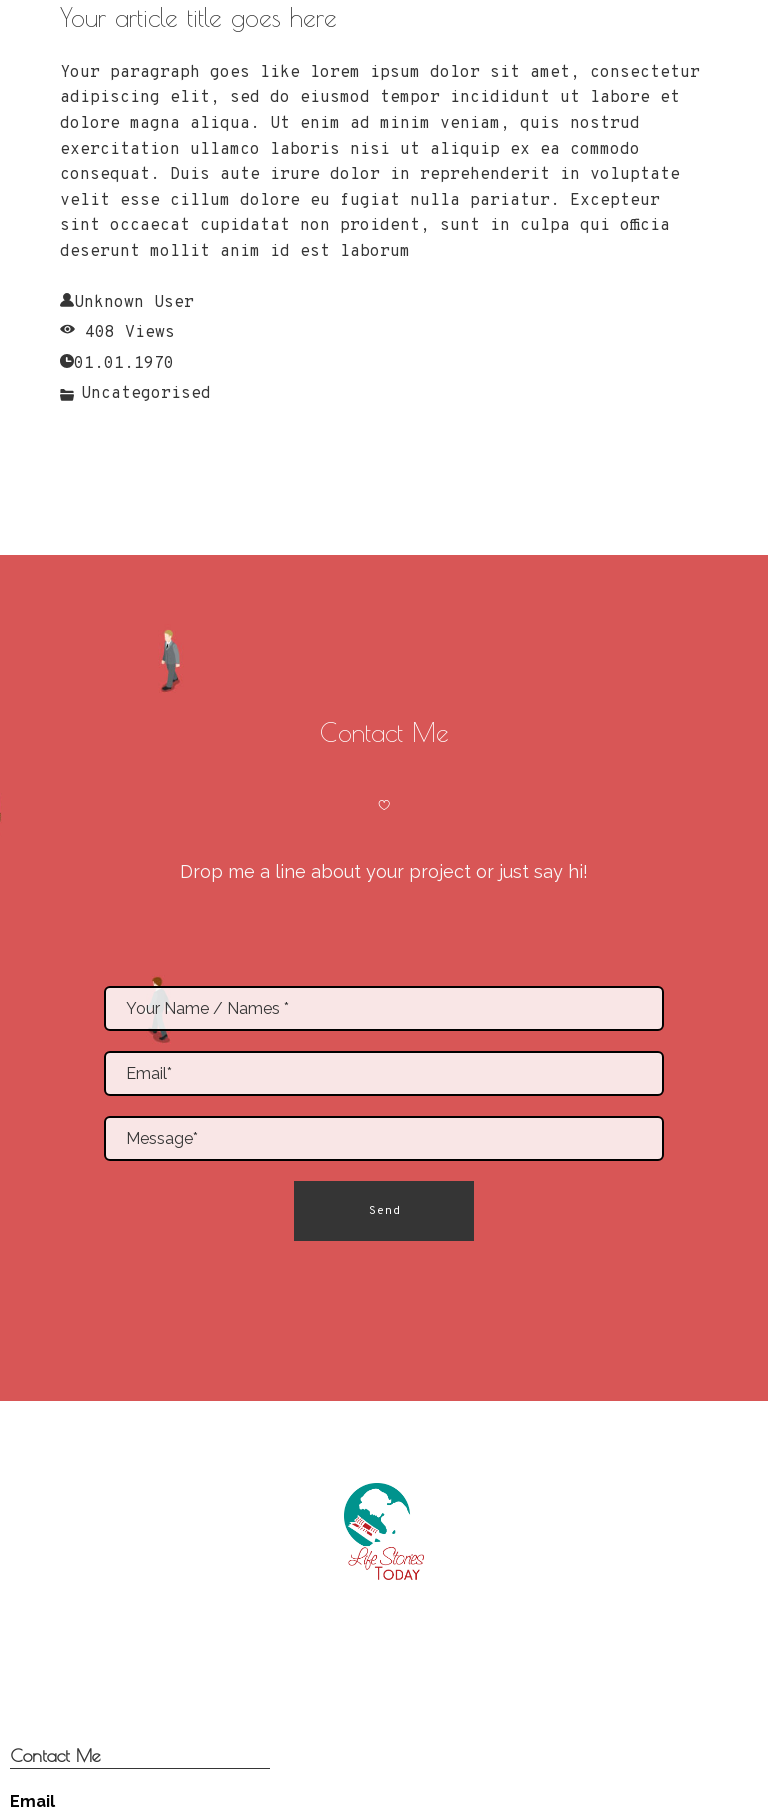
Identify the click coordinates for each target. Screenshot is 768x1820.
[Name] (384, 1008)
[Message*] (384, 1138)
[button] (384, 1211)
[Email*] (384, 1073)
